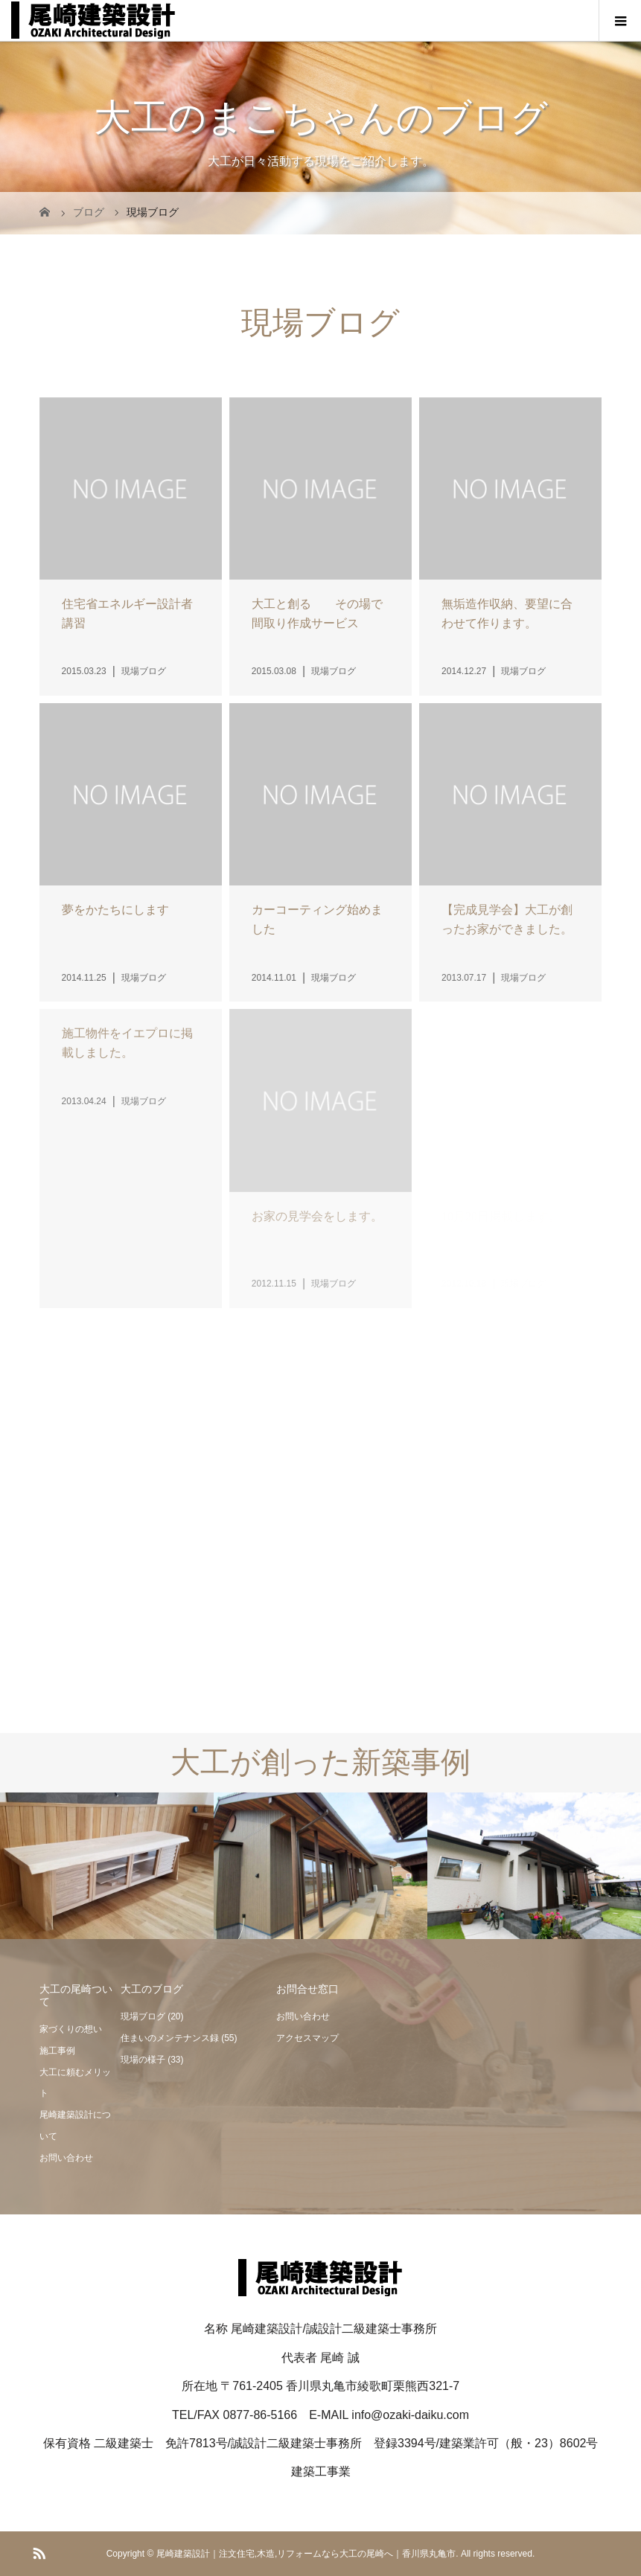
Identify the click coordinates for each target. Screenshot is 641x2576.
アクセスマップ (307, 2038)
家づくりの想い (70, 2029)
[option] (107, 1866)
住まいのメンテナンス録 (170, 2038)
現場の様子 (143, 2059)
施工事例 (57, 2050)
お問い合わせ (66, 2158)
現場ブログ (143, 2016)
